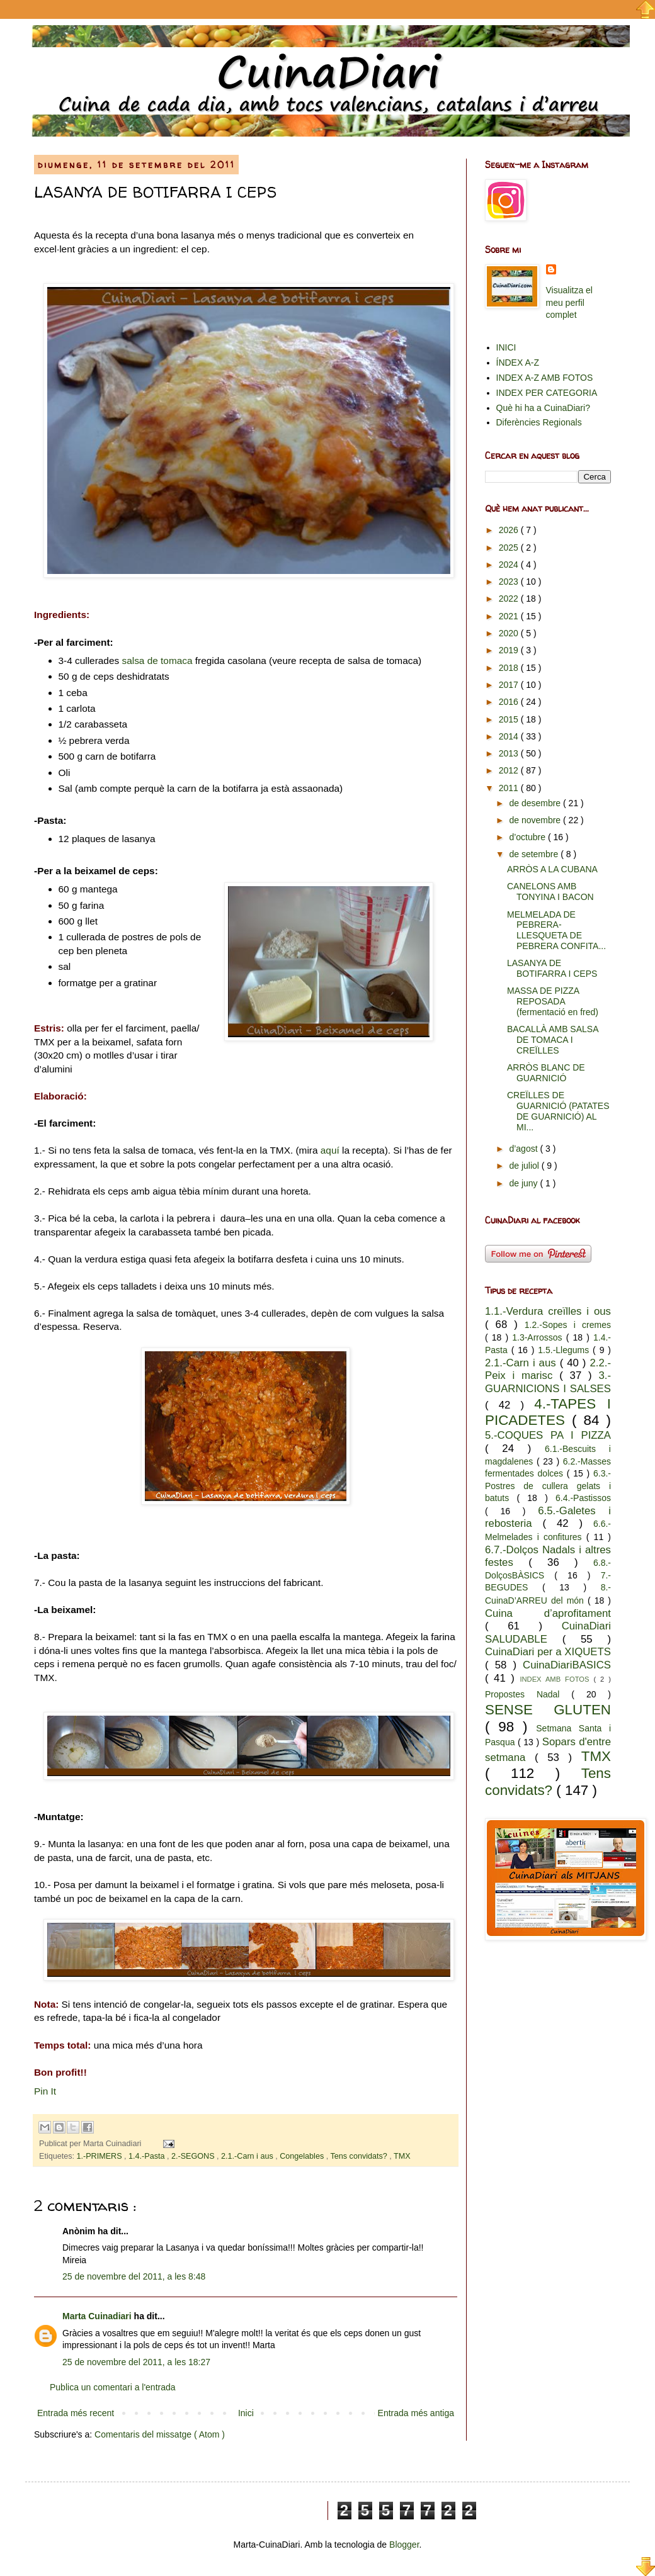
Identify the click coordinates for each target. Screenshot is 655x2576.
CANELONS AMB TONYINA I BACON (550, 891)
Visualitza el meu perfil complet (569, 302)
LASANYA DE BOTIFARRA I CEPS (552, 968)
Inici (246, 2413)
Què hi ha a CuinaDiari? (543, 408)
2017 (510, 685)
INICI (506, 347)
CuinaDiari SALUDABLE (548, 1632)
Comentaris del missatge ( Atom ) (159, 2434)
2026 (510, 530)
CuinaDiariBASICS (567, 1665)
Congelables (303, 2156)
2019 (510, 650)
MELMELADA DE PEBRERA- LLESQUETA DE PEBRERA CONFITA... (556, 930)
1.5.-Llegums (565, 1350)
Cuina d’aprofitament (548, 1613)
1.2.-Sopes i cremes (568, 1325)
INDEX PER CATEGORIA (547, 393)
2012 (510, 770)
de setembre (535, 854)
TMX (402, 2156)
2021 (510, 616)
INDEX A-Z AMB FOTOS (544, 378)
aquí (330, 1150)
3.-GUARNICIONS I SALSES (548, 1382)
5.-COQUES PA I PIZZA (548, 1435)
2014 (510, 736)
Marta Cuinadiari (98, 2316)
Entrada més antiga (416, 2413)
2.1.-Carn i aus (248, 2156)
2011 (510, 788)
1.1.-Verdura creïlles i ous (548, 1311)
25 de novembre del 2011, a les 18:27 (136, 2362)
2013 (510, 753)
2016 (510, 702)
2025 (510, 548)
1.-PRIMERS (101, 2156)
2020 (510, 633)
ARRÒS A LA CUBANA (552, 869)
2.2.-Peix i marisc (548, 1369)
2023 (510, 582)
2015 (510, 719)
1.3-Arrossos (539, 1337)
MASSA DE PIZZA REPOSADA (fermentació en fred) (552, 1001)
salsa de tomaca (157, 660)
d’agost (524, 1149)
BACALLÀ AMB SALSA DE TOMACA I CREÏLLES (552, 1039)
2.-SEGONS (194, 2156)
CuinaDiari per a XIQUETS (548, 1652)
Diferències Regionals (539, 422)
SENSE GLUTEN (548, 1710)
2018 (510, 668)
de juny (524, 1183)
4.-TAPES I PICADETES (548, 1412)
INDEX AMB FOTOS (556, 1679)
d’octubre (528, 837)
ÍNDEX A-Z (517, 362)
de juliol (525, 1166)
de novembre (536, 820)
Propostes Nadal (528, 1694)
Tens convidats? (360, 2156)
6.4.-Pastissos (583, 1498)
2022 (510, 598)
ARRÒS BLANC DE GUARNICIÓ (546, 1072)
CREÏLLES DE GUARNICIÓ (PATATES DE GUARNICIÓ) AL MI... (558, 1111)
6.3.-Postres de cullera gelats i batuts (548, 1485)
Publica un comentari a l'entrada (113, 2387)
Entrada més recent (75, 2413)
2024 (510, 565)
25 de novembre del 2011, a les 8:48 (133, 2276)
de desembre (536, 803)
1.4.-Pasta (147, 2156)
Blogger (404, 2544)
